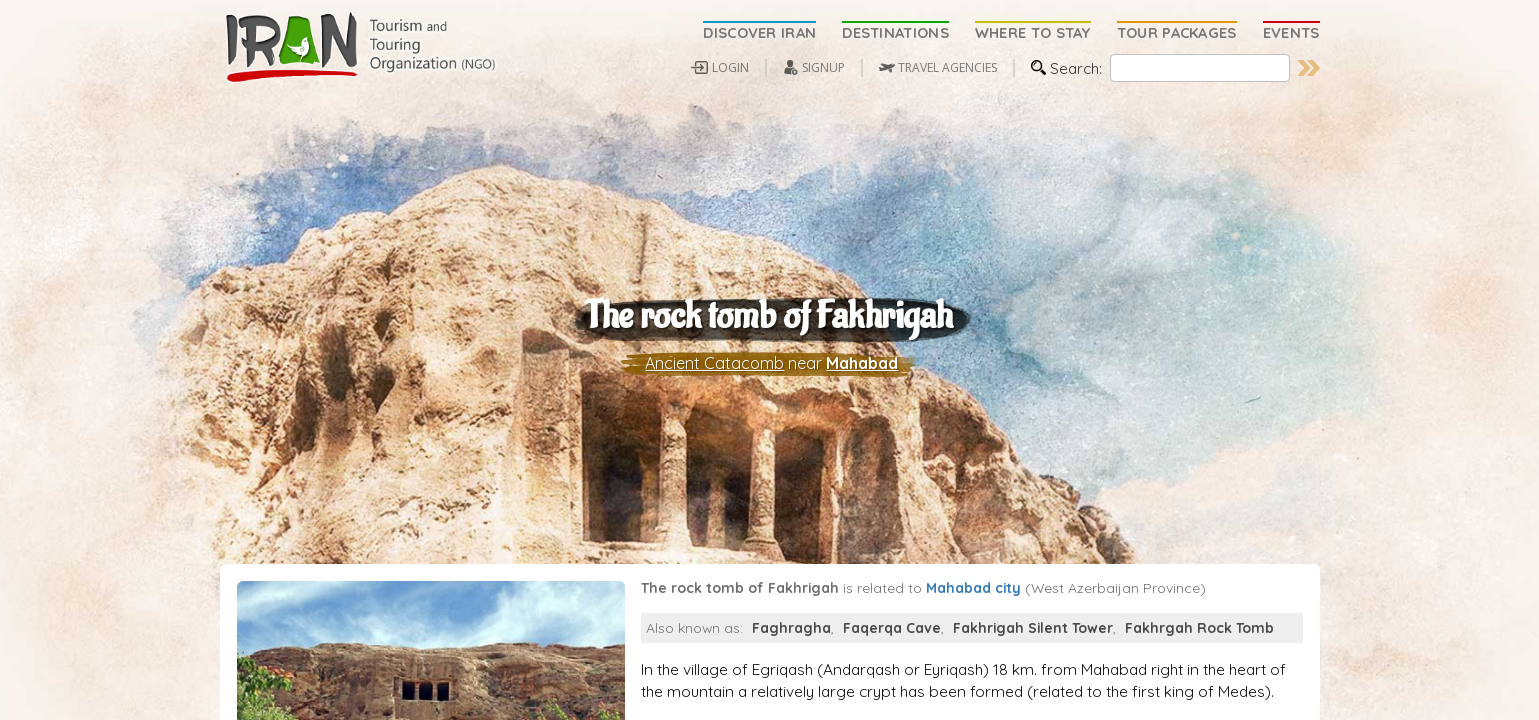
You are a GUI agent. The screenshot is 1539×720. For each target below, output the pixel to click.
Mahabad (862, 381)
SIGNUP (823, 67)
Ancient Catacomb (714, 381)
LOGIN (730, 67)
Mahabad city (973, 624)
